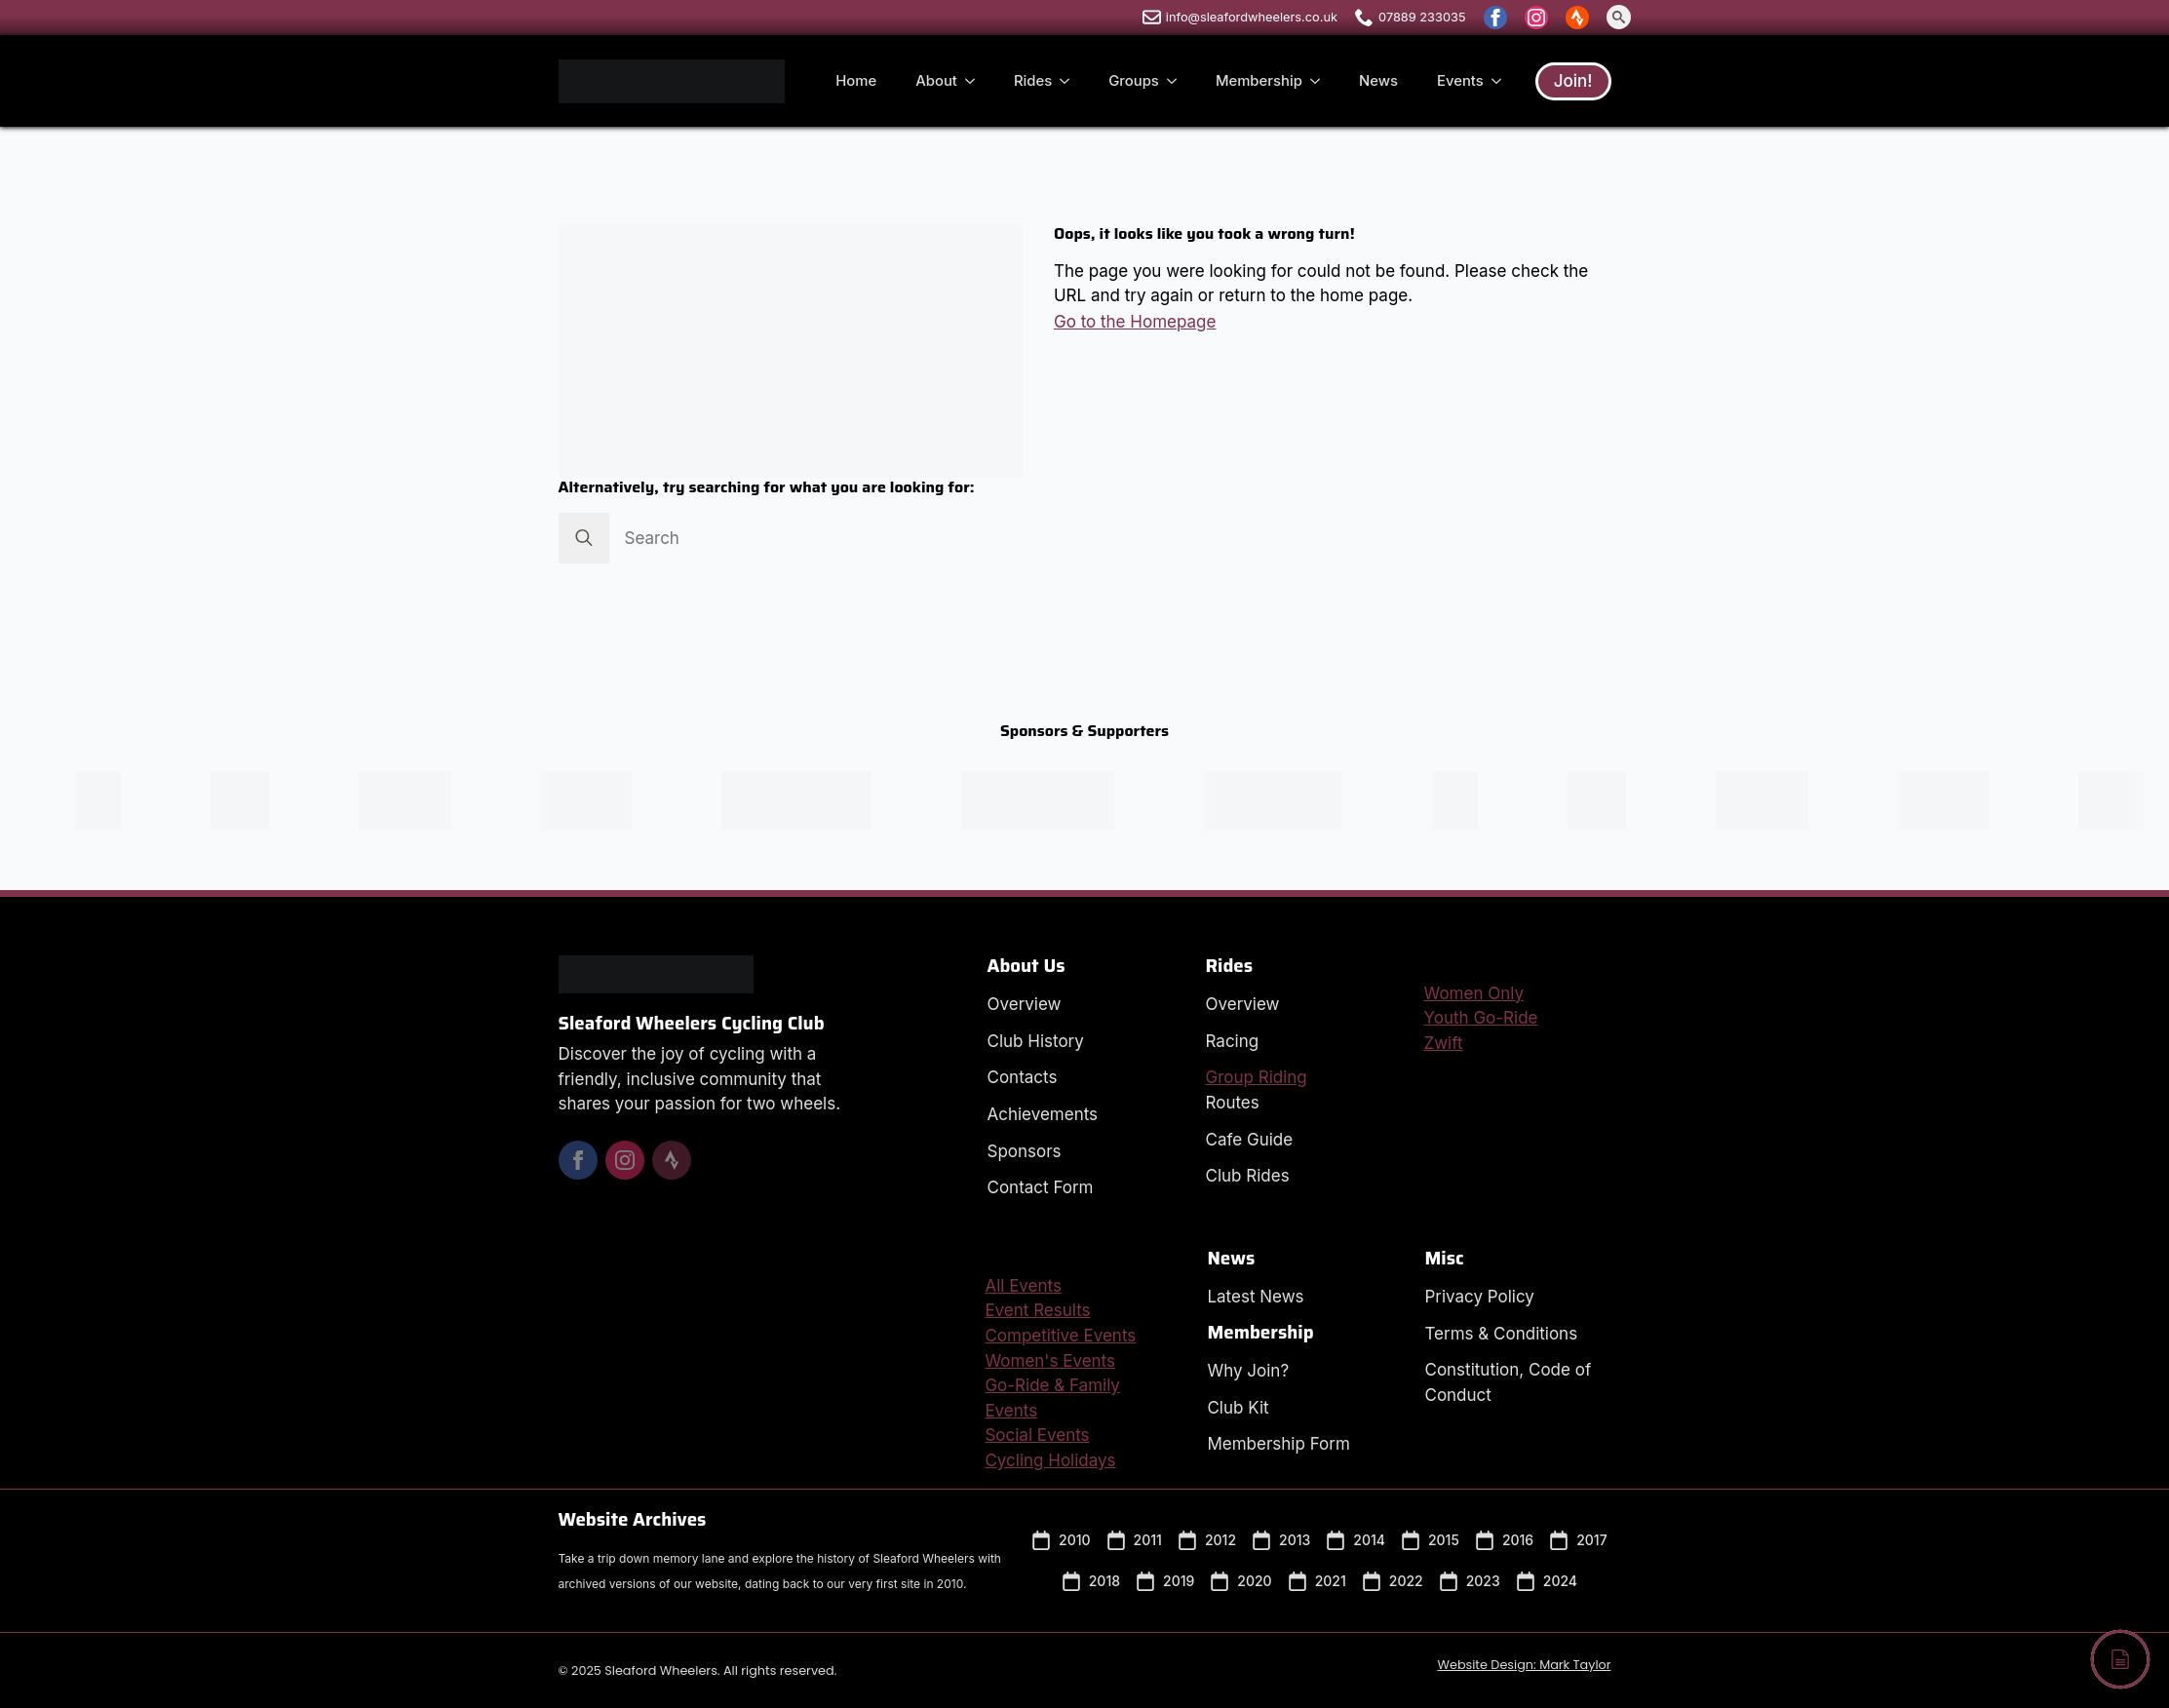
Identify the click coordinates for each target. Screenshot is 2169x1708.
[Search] (584, 538)
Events (1460, 81)
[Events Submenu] (1502, 81)
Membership (1259, 81)
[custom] (1577, 17)
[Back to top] (2120, 1659)
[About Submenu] (975, 81)
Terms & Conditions (1500, 1333)
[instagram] (1536, 17)
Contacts (1023, 1077)
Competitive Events (1060, 1335)
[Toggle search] (1619, 17)
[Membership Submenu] (1320, 81)
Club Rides (1248, 1175)
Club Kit (1237, 1407)
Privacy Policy (1478, 1296)
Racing (1232, 1041)
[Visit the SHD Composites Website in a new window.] (420, 800)
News (1378, 81)
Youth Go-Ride (1481, 1018)
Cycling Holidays (1050, 1460)
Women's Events (1050, 1361)
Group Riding (1256, 1077)
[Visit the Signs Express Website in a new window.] (601, 800)
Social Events (1037, 1435)
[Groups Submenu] (1177, 81)
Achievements (1043, 1114)
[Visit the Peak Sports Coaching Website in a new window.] (113, 800)
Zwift (1443, 1043)
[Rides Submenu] (1070, 81)
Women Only (1474, 993)
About (936, 81)
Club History (1036, 1041)
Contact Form (1041, 1187)
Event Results (1037, 1310)
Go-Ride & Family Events (1052, 1398)
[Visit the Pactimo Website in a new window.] (1288, 800)
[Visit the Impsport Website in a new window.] (1052, 800)
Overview (1025, 1004)
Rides (1033, 81)
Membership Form (1278, 1444)
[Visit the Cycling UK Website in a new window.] (810, 800)
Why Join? (1248, 1370)
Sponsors (1025, 1151)
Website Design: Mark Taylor (1523, 1664)
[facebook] (1495, 17)
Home (855, 81)
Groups (1133, 81)
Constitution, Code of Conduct (1507, 1382)
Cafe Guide (1250, 1139)
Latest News (1255, 1296)
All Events (1023, 1286)
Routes (1232, 1102)
